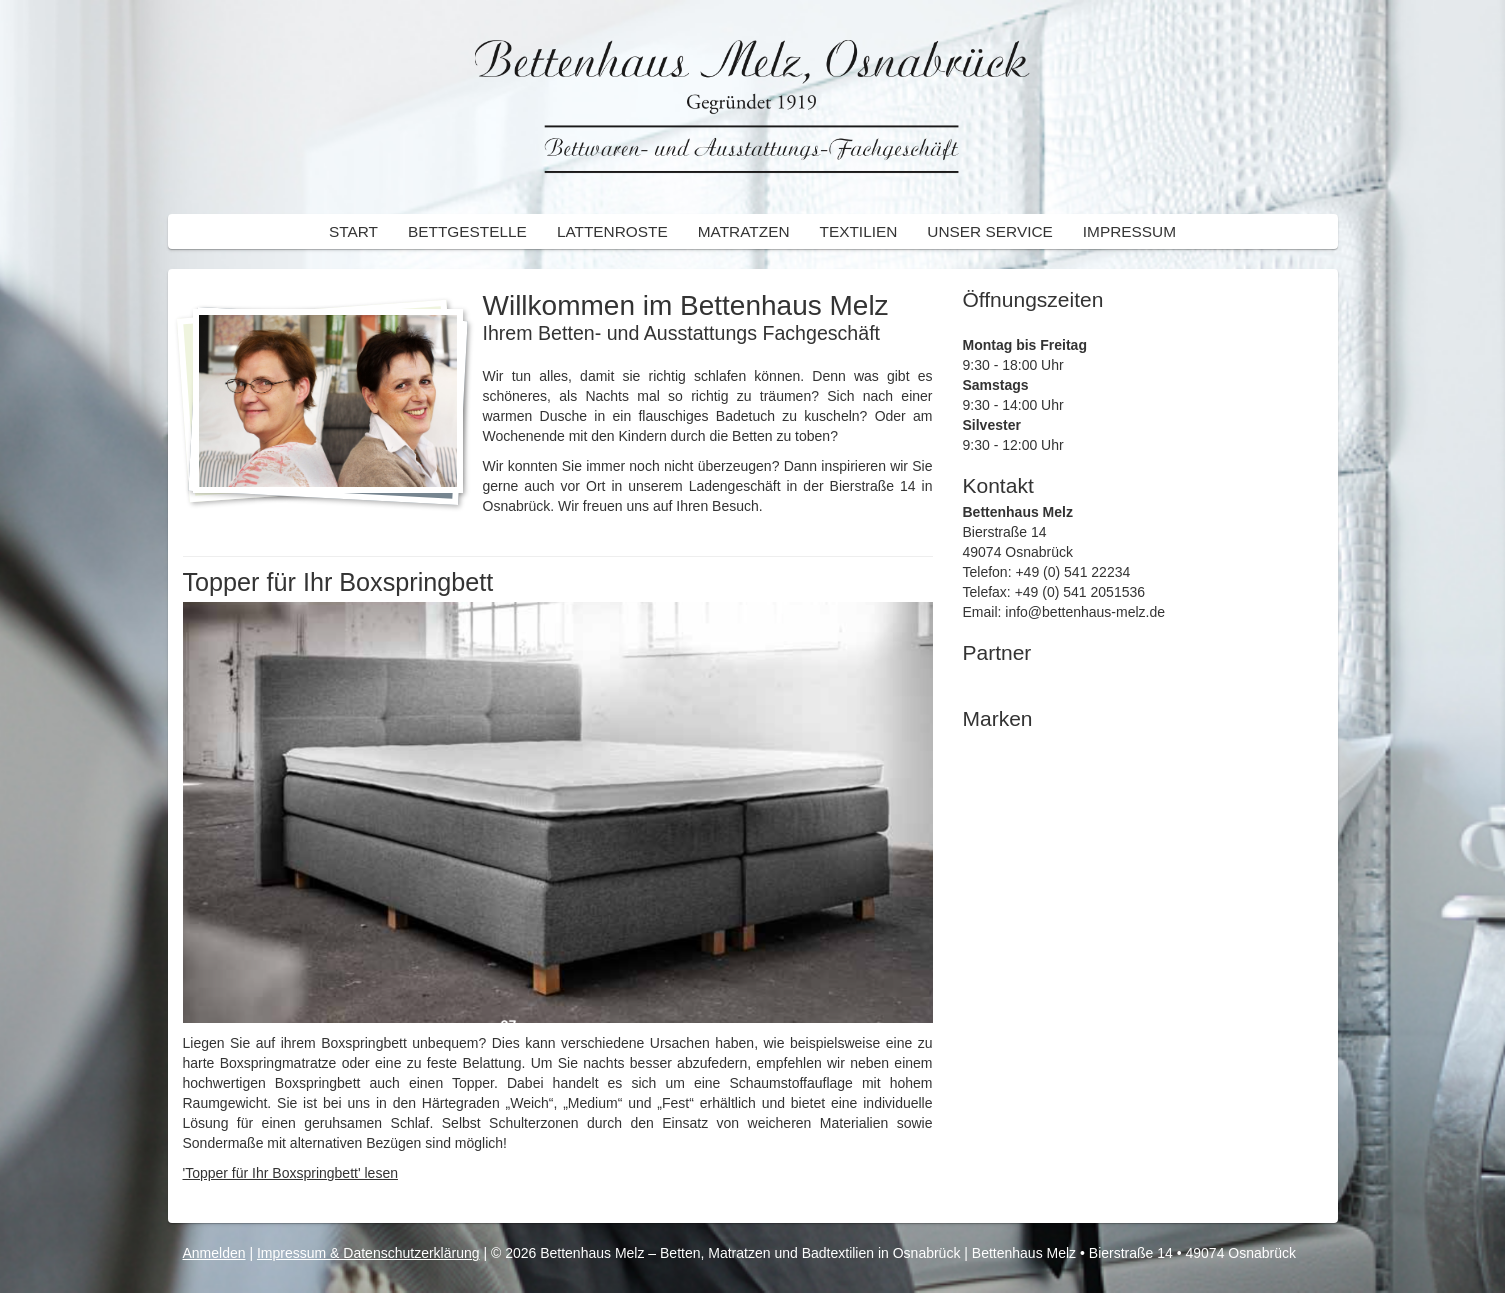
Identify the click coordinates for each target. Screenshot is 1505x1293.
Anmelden (214, 1253)
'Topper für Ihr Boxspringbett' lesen (290, 1173)
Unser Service (989, 231)
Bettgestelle (467, 231)
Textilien (859, 231)
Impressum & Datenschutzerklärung (368, 1253)
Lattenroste (612, 231)
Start (353, 231)
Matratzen (744, 231)
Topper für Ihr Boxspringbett (338, 582)
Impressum (1129, 231)
